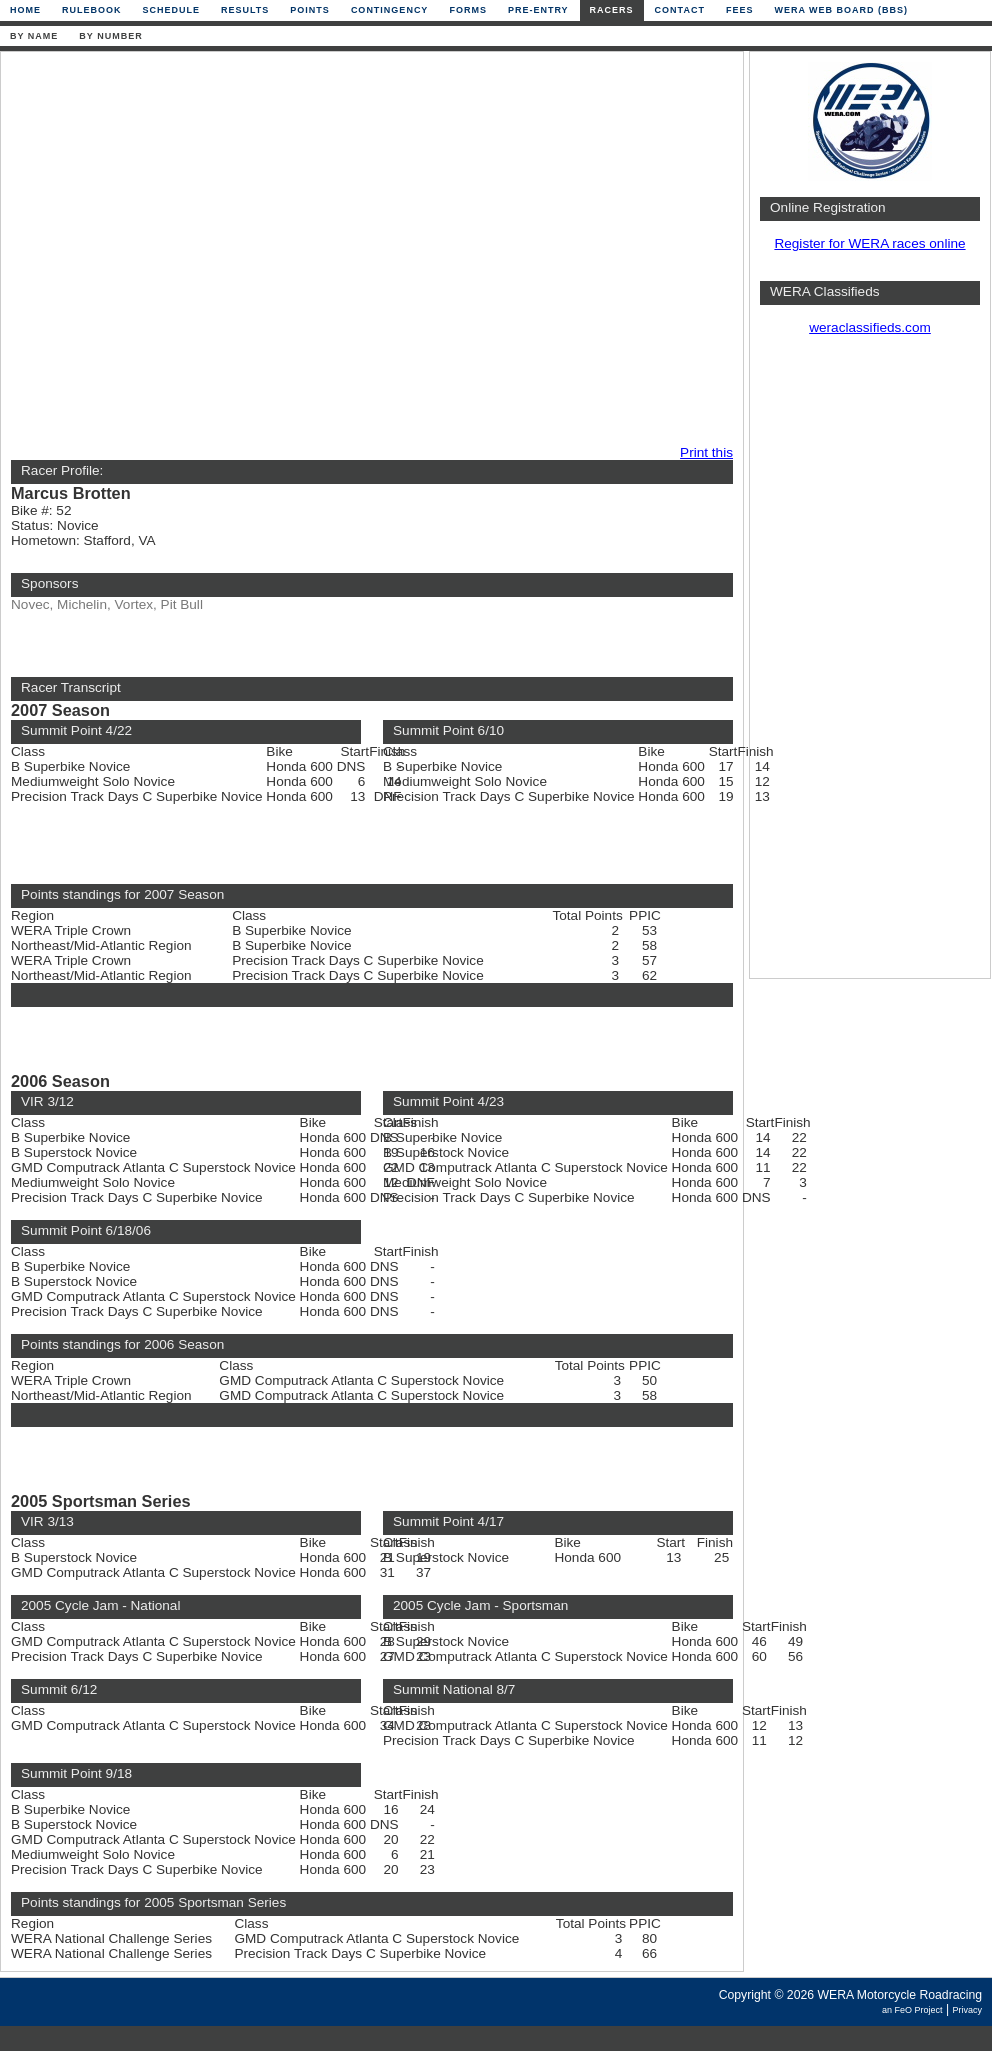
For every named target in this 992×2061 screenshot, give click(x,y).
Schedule (172, 10)
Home (25, 10)
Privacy (967, 2010)
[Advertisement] (187, 249)
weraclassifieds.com (870, 327)
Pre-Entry (538, 10)
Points (310, 10)
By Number (110, 36)
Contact (680, 10)
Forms (468, 10)
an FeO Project (912, 2010)
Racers (612, 10)
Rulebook (92, 10)
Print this (706, 452)
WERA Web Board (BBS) (841, 10)
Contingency (390, 10)
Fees (740, 10)
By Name (34, 36)
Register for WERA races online (869, 243)
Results (245, 10)
